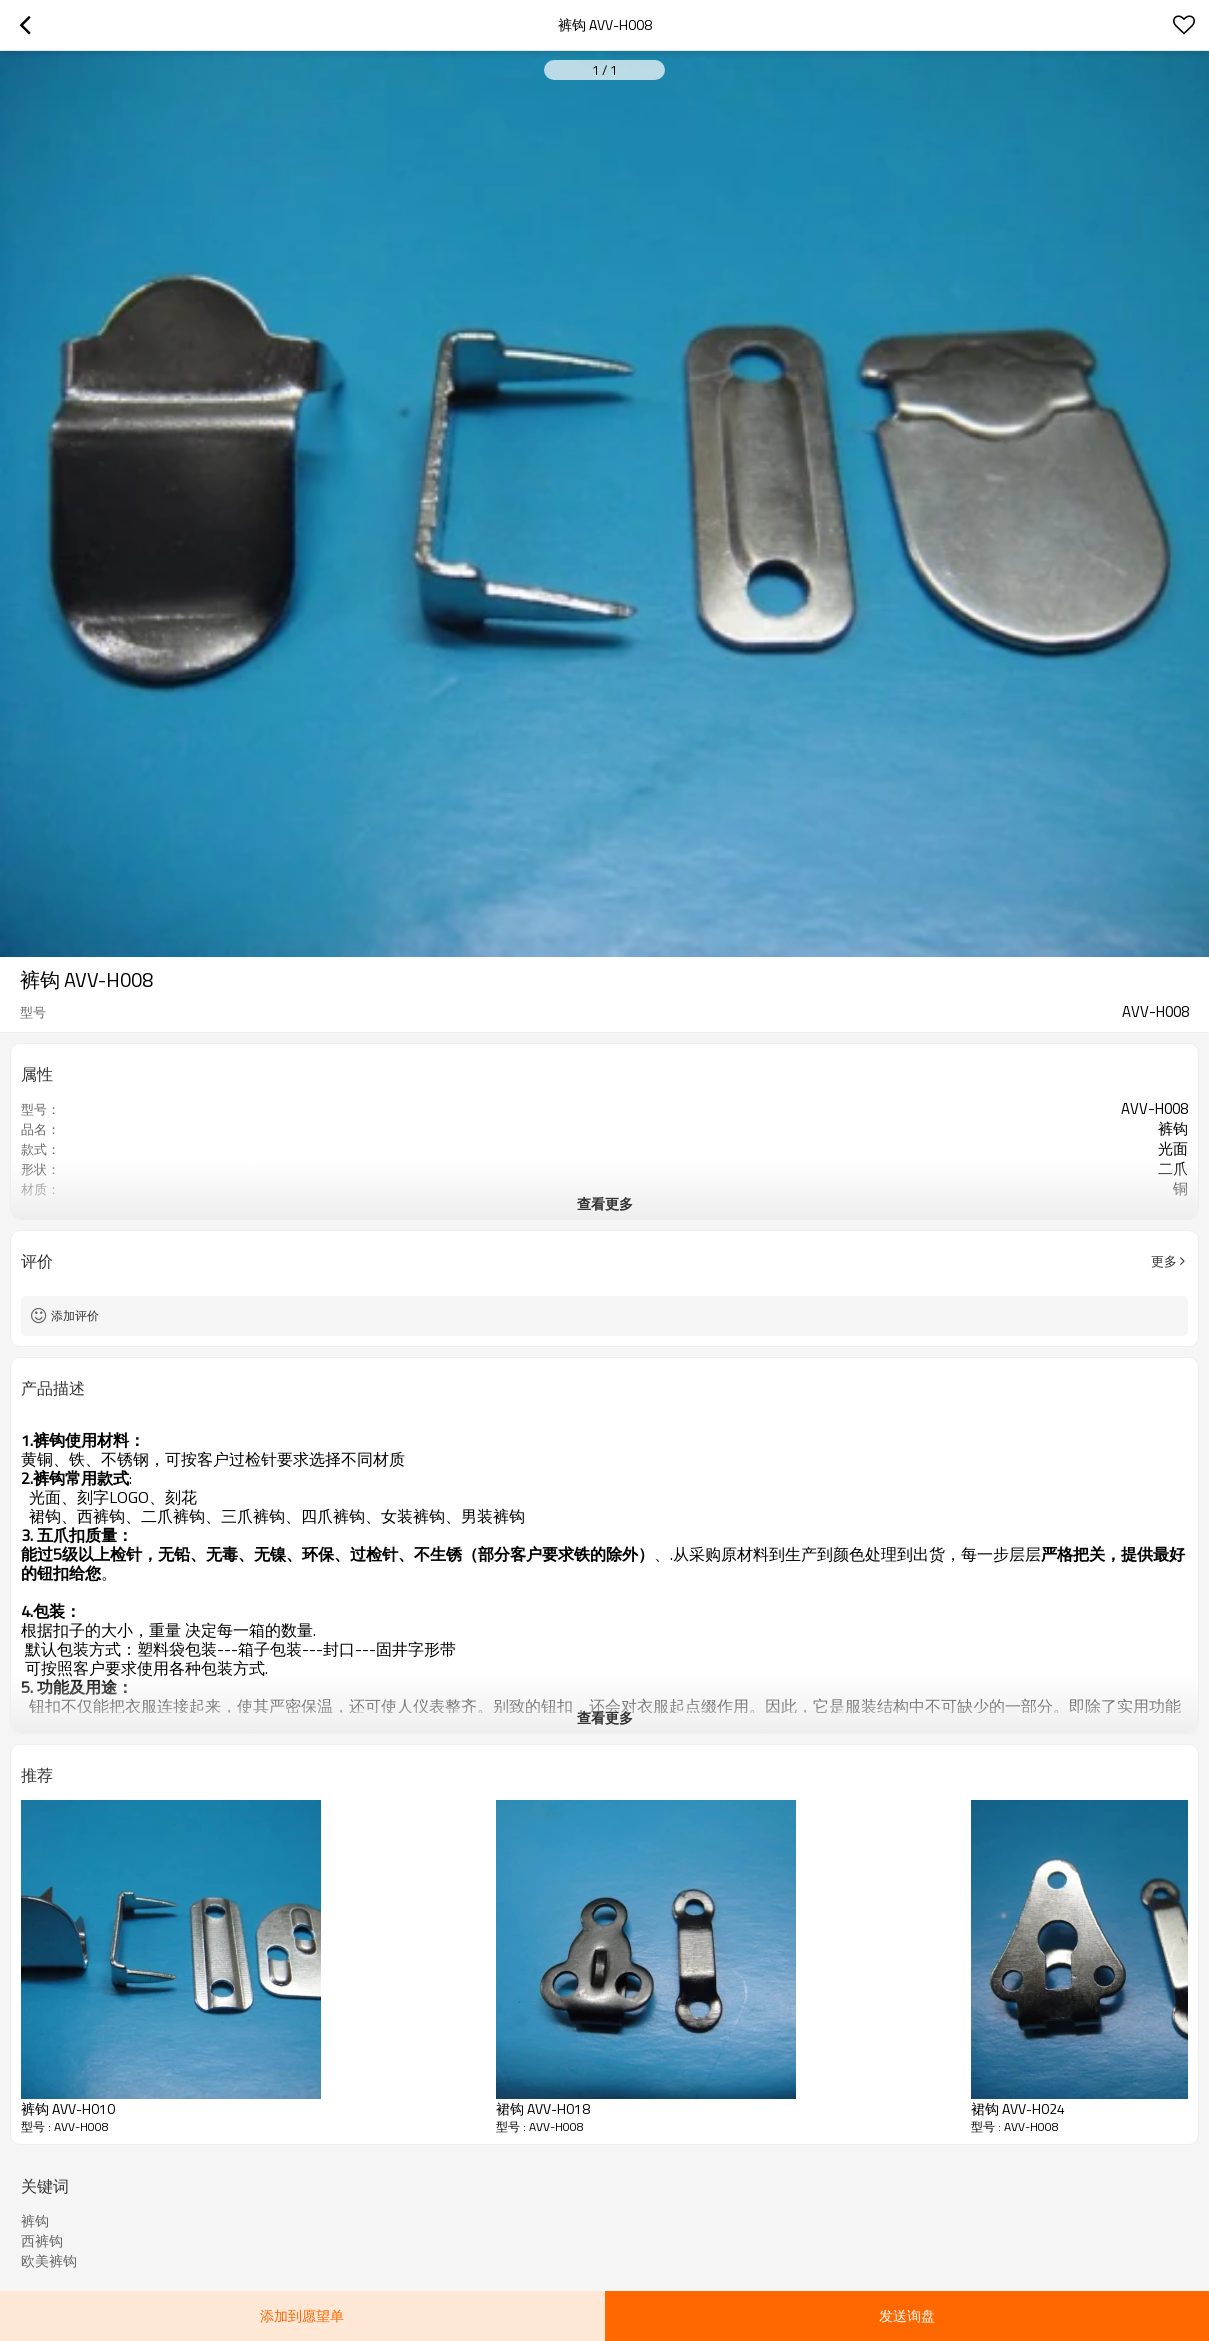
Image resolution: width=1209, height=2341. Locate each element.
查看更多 (605, 1203)
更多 (1164, 1261)
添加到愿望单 (302, 2315)
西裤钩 (42, 2241)
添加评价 (75, 1315)
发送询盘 (907, 2315)
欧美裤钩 (49, 2261)
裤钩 (35, 2221)
